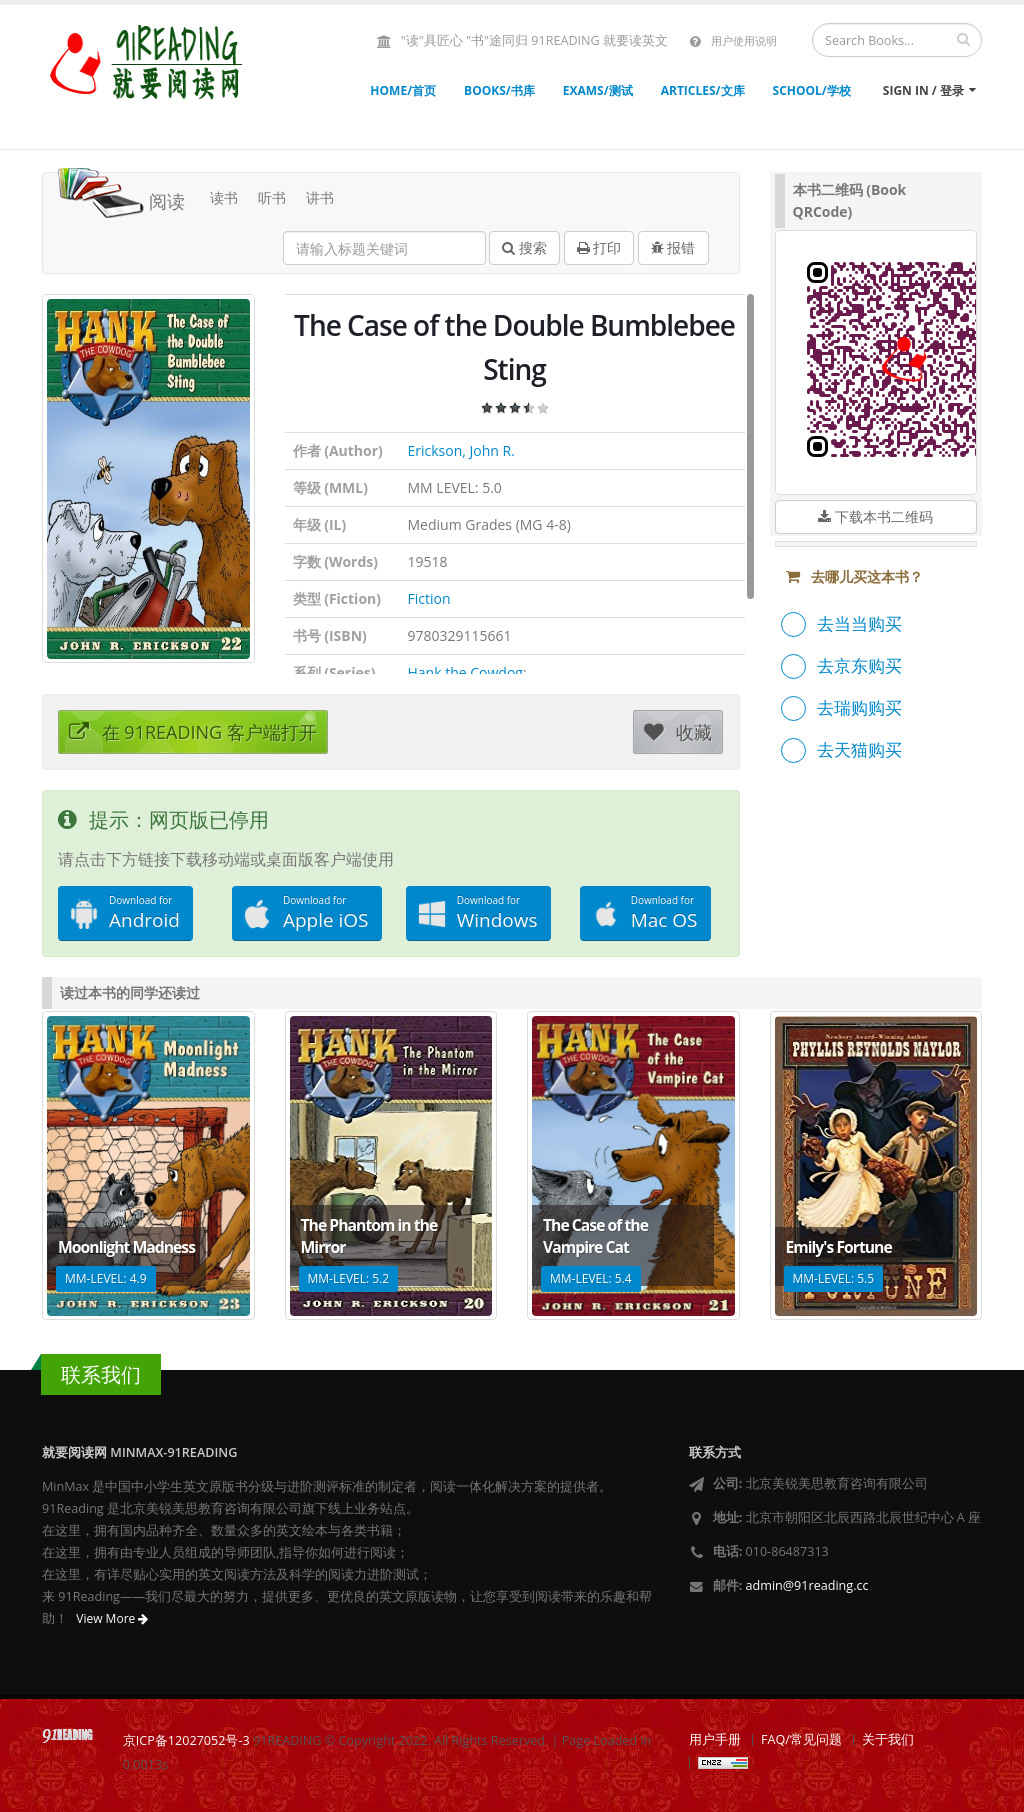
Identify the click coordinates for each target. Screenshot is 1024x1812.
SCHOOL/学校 (812, 90)
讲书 (320, 197)
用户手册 (715, 1739)
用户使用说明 (744, 40)
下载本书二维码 (875, 516)
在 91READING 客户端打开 (193, 732)
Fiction (429, 598)
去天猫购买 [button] (859, 749)
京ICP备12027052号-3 (186, 1740)
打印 (599, 247)
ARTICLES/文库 (703, 90)
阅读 (121, 195)
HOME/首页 (403, 90)
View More (112, 1618)
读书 (224, 197)
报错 (673, 247)
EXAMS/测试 (598, 90)
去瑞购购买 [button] (859, 707)
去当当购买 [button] (859, 623)
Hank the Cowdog (465, 672)
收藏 (678, 732)
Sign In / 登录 (929, 90)
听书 (272, 197)
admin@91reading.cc (807, 1585)
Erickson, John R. (461, 450)
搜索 (524, 247)
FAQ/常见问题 (801, 1739)
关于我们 (888, 1739)
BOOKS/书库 (499, 90)
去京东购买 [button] (859, 665)
